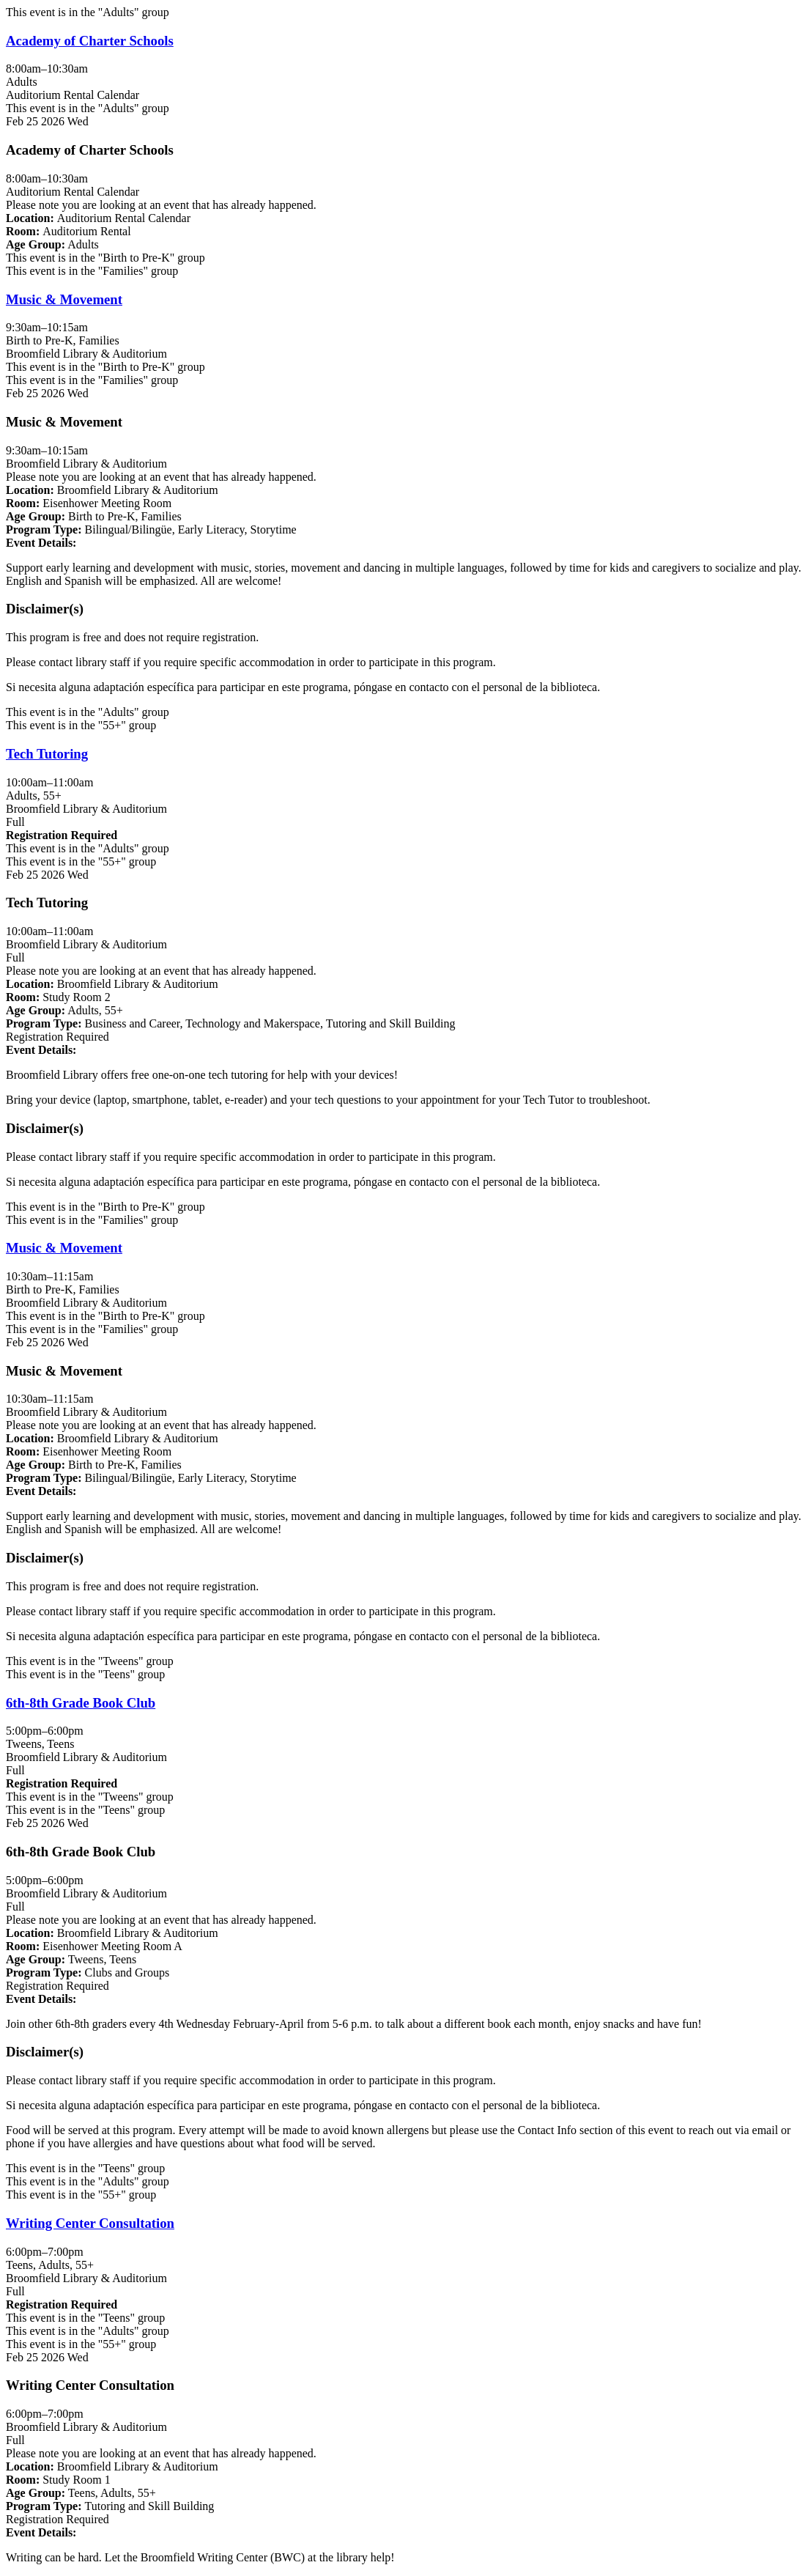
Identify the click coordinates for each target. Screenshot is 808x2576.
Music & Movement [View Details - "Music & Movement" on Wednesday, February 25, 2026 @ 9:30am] (64, 299)
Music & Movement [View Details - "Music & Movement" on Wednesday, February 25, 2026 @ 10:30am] (64, 1247)
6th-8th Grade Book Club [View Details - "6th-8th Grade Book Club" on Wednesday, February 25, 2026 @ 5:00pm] (80, 1702)
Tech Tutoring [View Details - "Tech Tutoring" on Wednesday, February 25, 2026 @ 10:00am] (47, 753)
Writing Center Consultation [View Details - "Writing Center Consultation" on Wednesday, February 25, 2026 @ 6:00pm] (90, 2223)
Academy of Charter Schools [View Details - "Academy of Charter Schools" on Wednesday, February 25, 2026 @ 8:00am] (90, 40)
